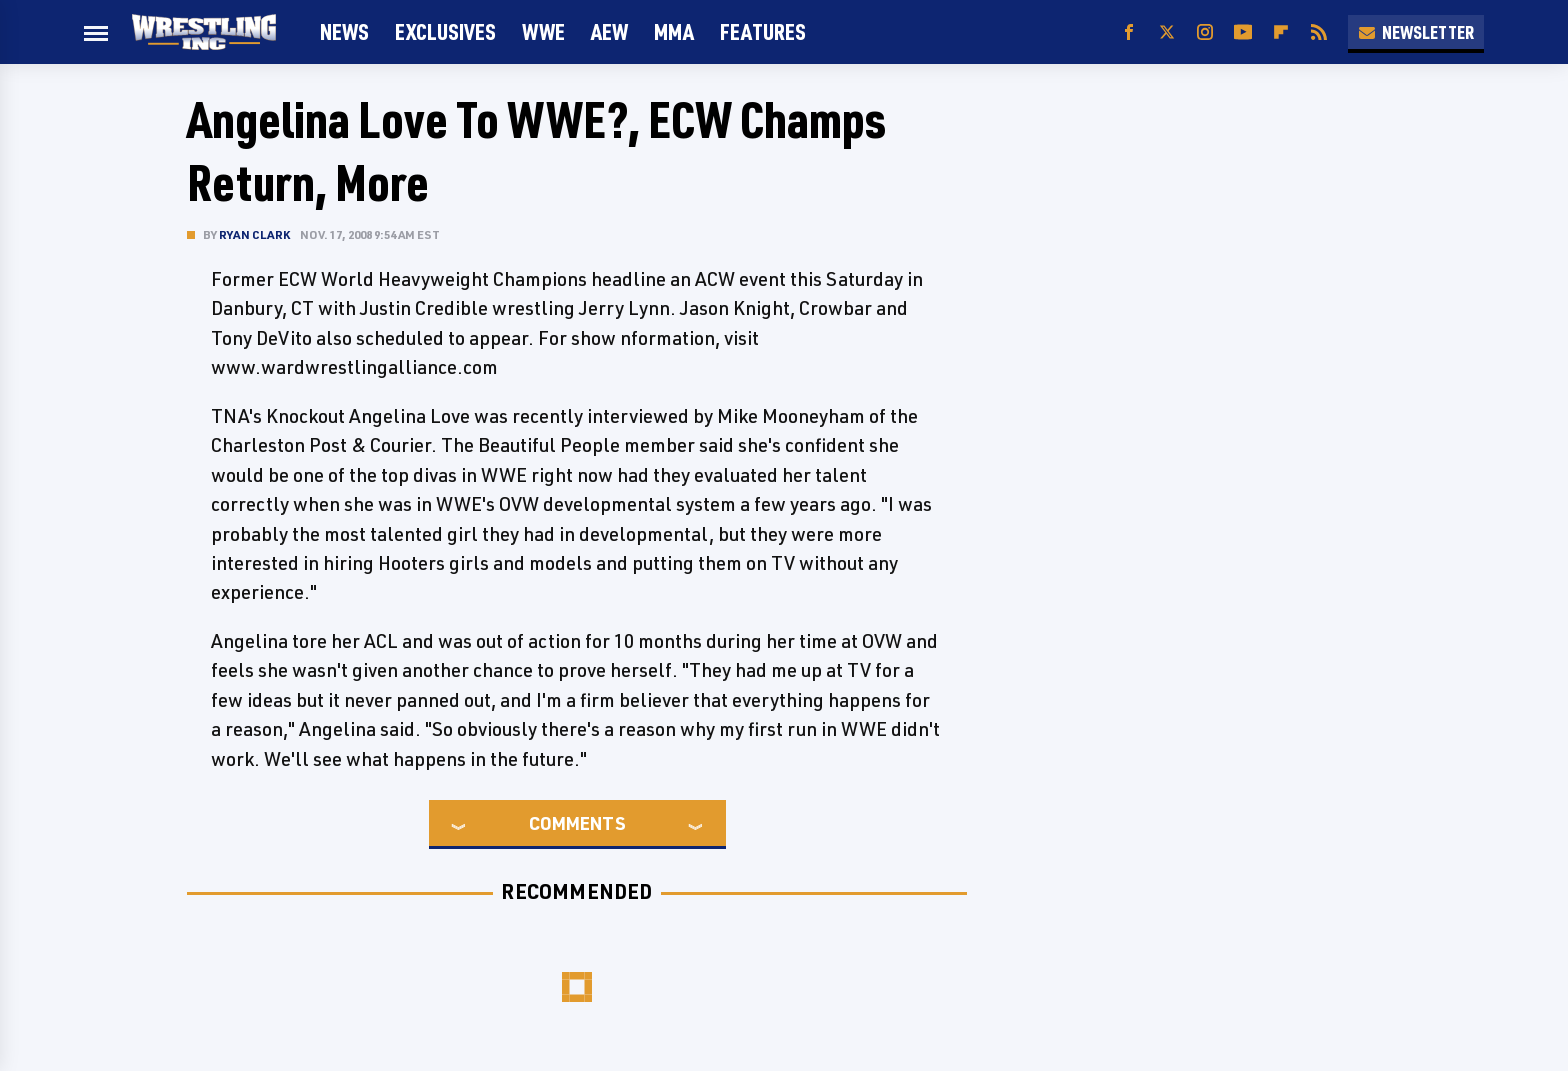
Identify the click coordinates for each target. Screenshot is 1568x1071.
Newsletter (1416, 32)
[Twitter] (1167, 32)
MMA (674, 31)
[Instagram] (1205, 32)
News (344, 31)
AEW (609, 31)
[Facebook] (1129, 32)
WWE (543, 31)
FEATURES (763, 31)
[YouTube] (1243, 32)
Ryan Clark (254, 234)
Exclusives (445, 31)
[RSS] (1319, 32)
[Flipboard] (1281, 32)
